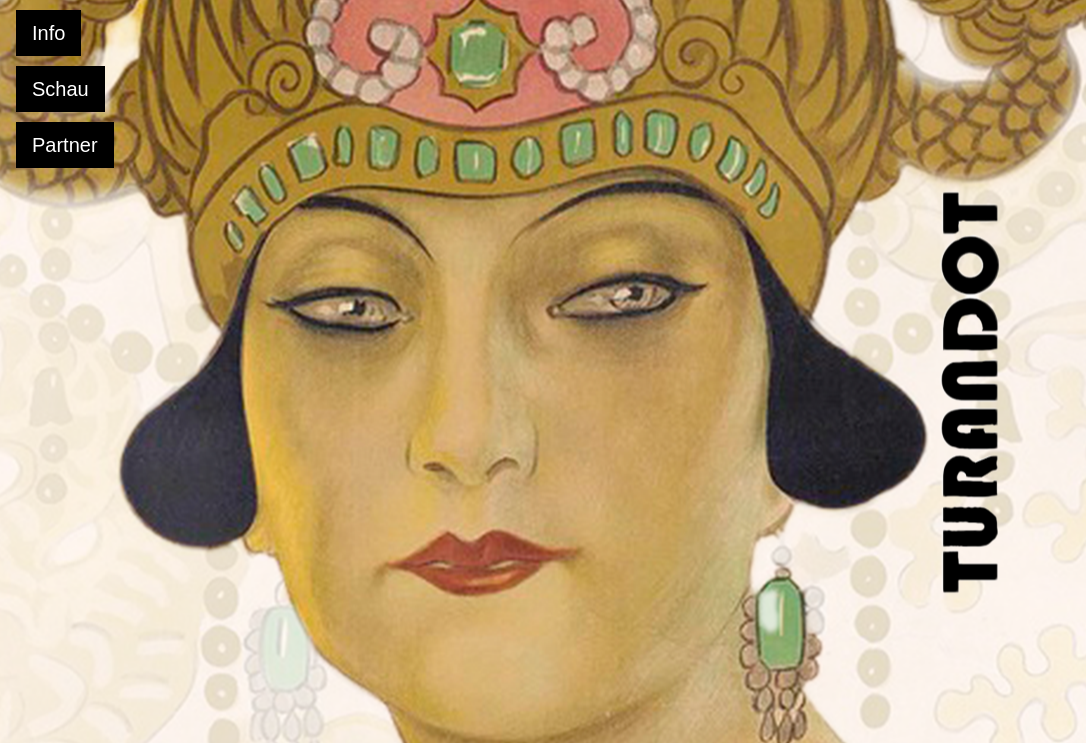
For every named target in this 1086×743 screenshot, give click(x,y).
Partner (65, 145)
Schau (60, 89)
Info (48, 33)
